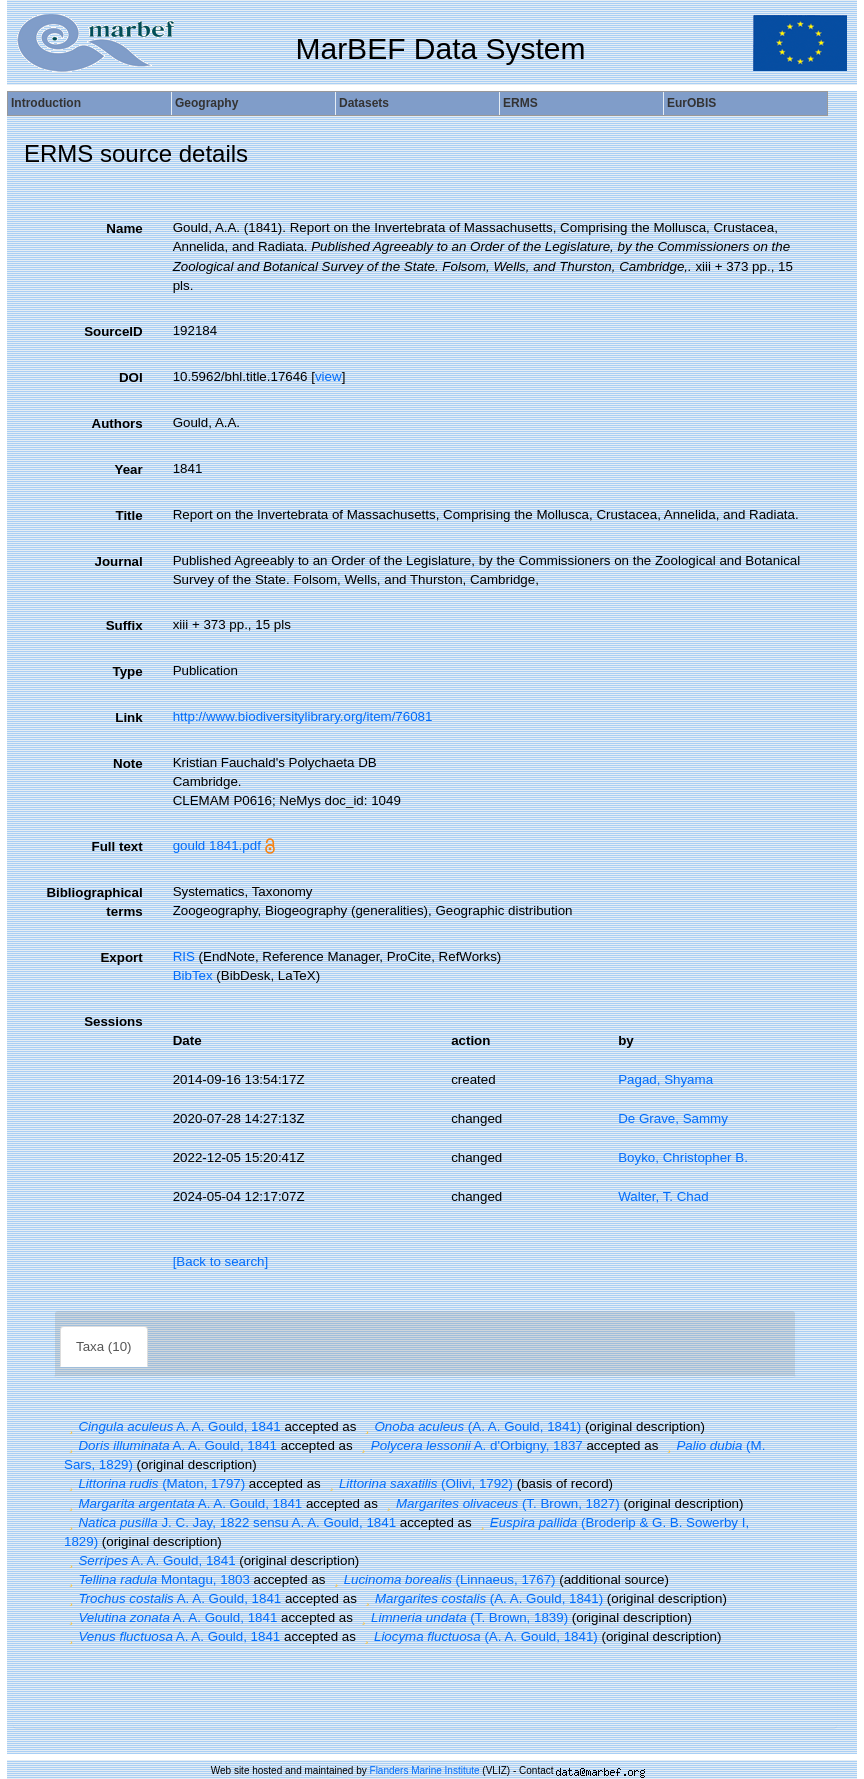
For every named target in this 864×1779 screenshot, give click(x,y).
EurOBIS (691, 103)
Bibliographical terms (94, 902)
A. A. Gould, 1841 (172, 1426)
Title (128, 515)
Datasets (364, 103)
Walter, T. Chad (663, 1196)
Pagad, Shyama (665, 1079)
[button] (71, 1426)
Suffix (124, 625)
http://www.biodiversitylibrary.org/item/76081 (303, 716)
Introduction (46, 103)
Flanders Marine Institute (425, 1770)
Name (124, 228)
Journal (119, 561)
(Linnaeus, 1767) (442, 1579)
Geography (206, 103)
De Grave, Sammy (673, 1118)
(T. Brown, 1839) (463, 1617)
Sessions (113, 1021)
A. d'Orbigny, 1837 (469, 1445)
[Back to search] (221, 1261)
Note (128, 763)
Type (128, 671)
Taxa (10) (104, 1346)
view (328, 376)
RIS (184, 956)
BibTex (193, 975)
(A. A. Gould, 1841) (470, 1426)
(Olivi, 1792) (418, 1483)
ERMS (520, 103)
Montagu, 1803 (157, 1579)
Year (128, 469)
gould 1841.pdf (217, 845)
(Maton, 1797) (154, 1483)
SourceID (113, 331)
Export (121, 957)
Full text (117, 846)
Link (128, 717)
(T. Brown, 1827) (501, 1503)
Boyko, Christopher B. (683, 1157)
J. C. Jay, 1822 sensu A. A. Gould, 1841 (230, 1522)
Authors (117, 423)
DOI (131, 377)
